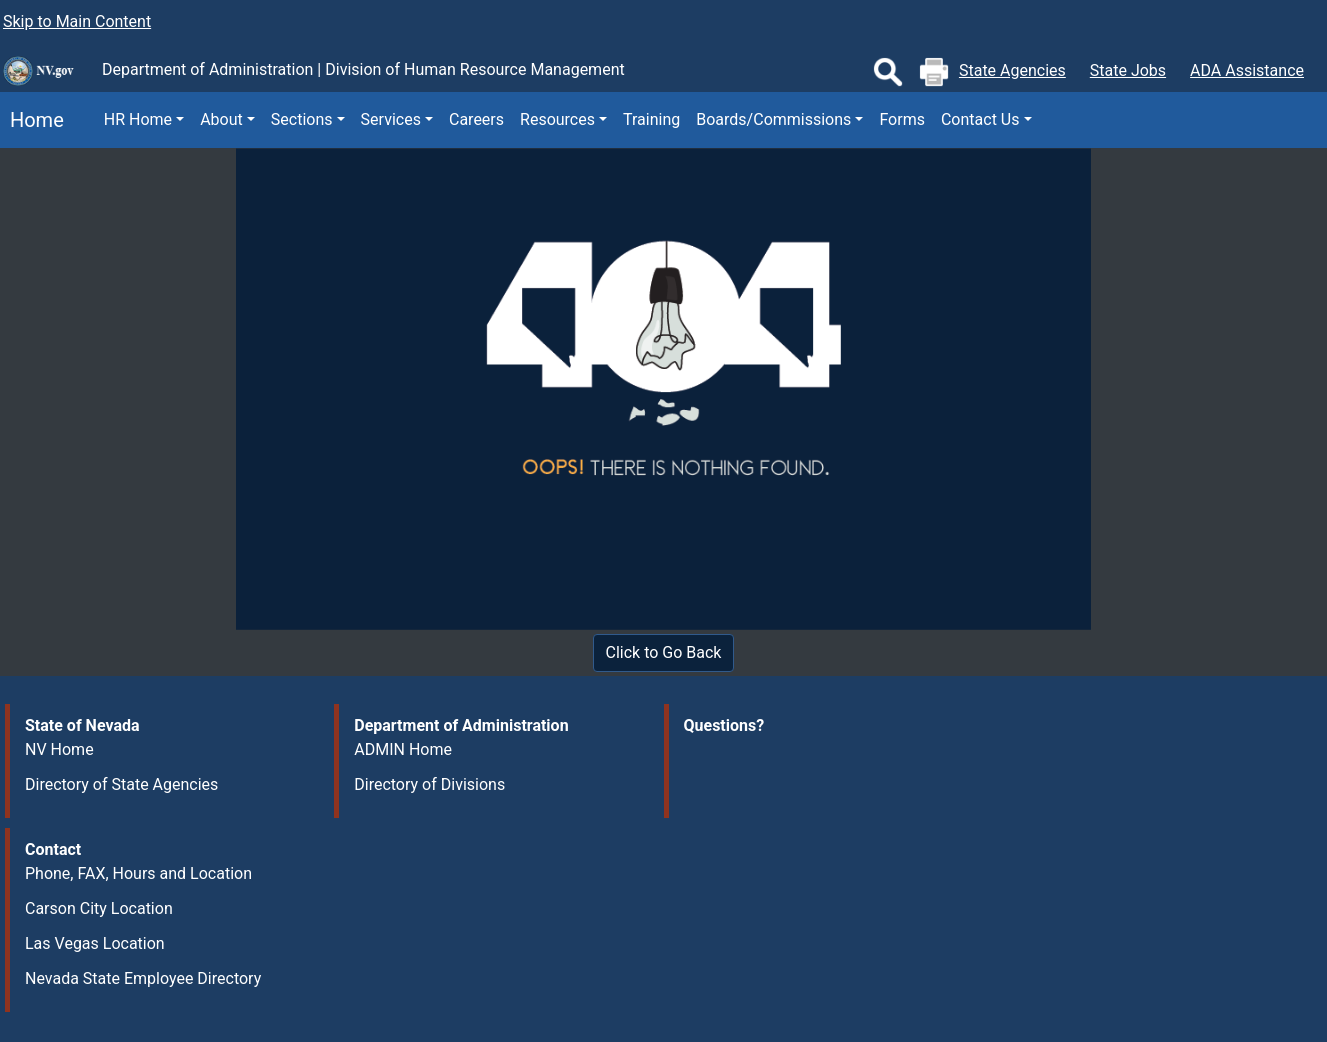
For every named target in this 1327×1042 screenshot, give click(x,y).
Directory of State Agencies (121, 784)
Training (651, 119)
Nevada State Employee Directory (143, 978)
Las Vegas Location (95, 943)
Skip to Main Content (77, 21)
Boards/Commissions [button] (773, 119)
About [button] (221, 119)
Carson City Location (99, 908)
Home (32, 120)
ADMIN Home (403, 749)
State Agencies (1012, 70)
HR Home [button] (138, 119)
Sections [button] (302, 119)
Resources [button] (557, 119)
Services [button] (391, 119)
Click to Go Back (664, 652)
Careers (476, 119)
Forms (902, 119)
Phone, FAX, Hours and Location (138, 873)
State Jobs (1128, 70)
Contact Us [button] (980, 119)
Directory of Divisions (429, 784)
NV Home (59, 749)
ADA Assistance (1247, 70)
